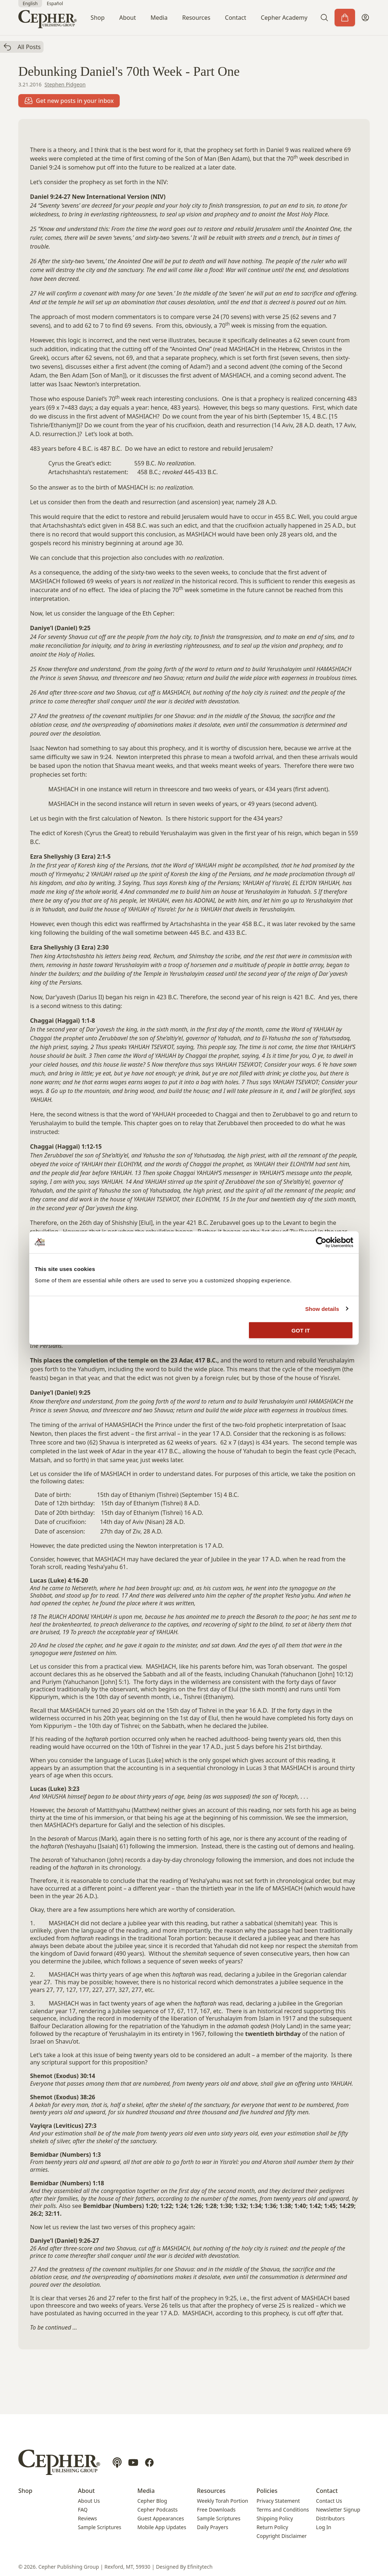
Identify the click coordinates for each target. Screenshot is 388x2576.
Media (158, 18)
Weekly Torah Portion (222, 2500)
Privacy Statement (278, 2500)
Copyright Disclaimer (282, 2535)
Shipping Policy (275, 2518)
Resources (196, 18)
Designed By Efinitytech (184, 2566)
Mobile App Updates (161, 2527)
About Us (89, 2500)
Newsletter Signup (338, 2509)
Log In (323, 2527)
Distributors (330, 2518)
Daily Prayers (212, 2527)
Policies (267, 2490)
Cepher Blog (152, 2500)
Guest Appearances (160, 2518)
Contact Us (329, 2500)
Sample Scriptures (100, 2527)
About (127, 18)
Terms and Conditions (283, 2509)
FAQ (83, 2509)
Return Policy (272, 2527)
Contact (235, 18)
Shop (98, 18)
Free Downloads (216, 2509)
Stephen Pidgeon (65, 84)
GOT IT (300, 1330)
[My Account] (365, 17)
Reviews (87, 2518)
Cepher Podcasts (157, 2509)
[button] (324, 17)
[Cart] (345, 17)
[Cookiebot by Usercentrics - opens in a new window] (321, 1242)
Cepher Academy (284, 18)
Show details (322, 1308)
